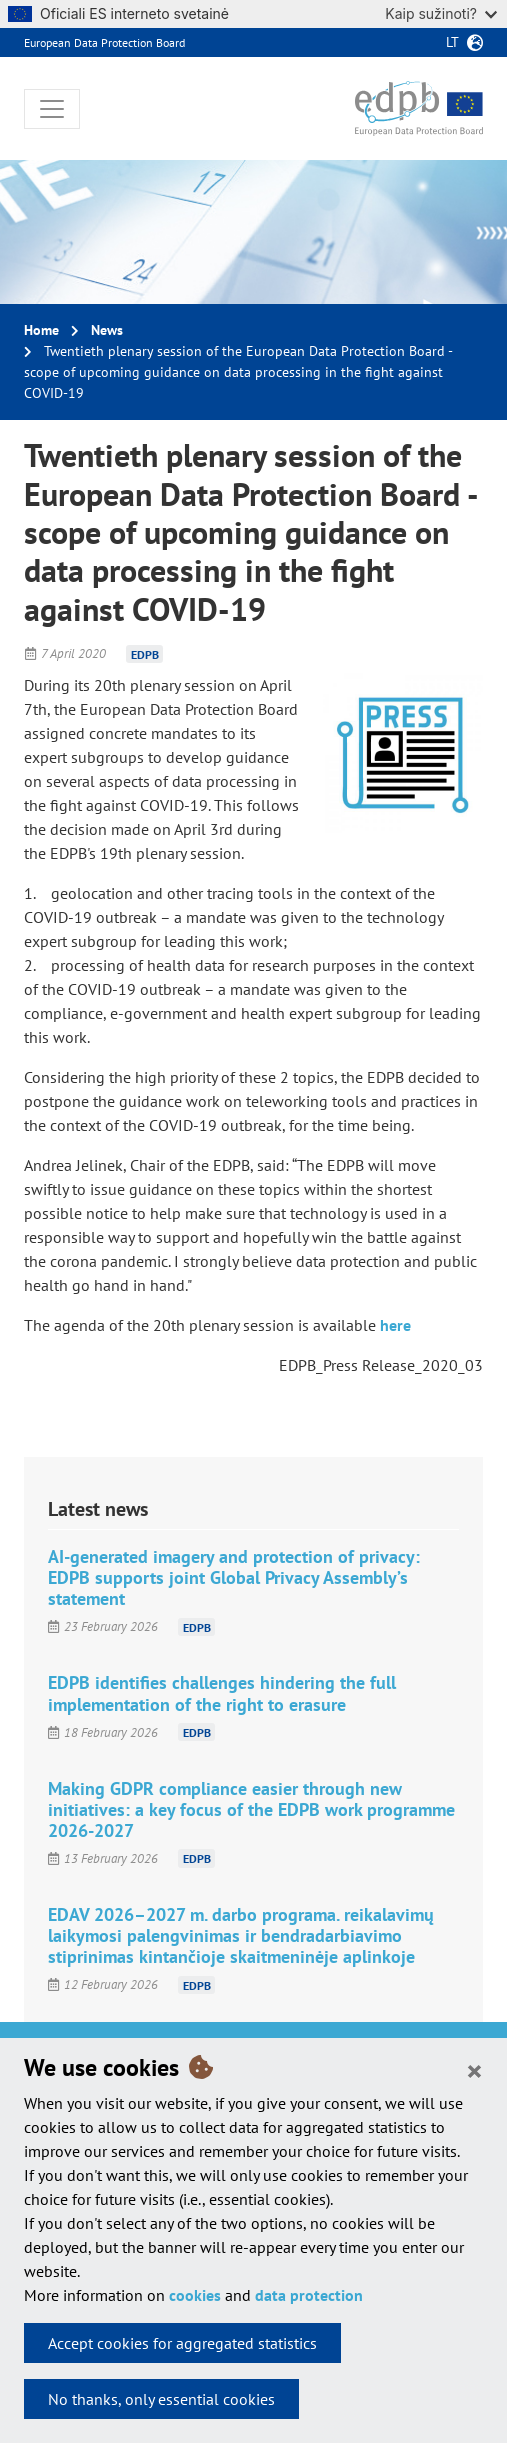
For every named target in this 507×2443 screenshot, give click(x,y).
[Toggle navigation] (52, 109)
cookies (195, 2295)
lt (452, 42)
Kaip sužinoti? (441, 13)
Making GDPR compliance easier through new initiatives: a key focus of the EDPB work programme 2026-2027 (251, 1809)
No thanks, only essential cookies (161, 2399)
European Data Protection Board (104, 42)
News (107, 330)
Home (41, 330)
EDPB (145, 653)
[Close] (474, 2070)
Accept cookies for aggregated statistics (182, 2343)
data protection (309, 2295)
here (395, 1325)
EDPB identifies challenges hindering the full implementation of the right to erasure (222, 1693)
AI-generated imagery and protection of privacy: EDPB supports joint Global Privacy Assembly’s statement (234, 1577)
